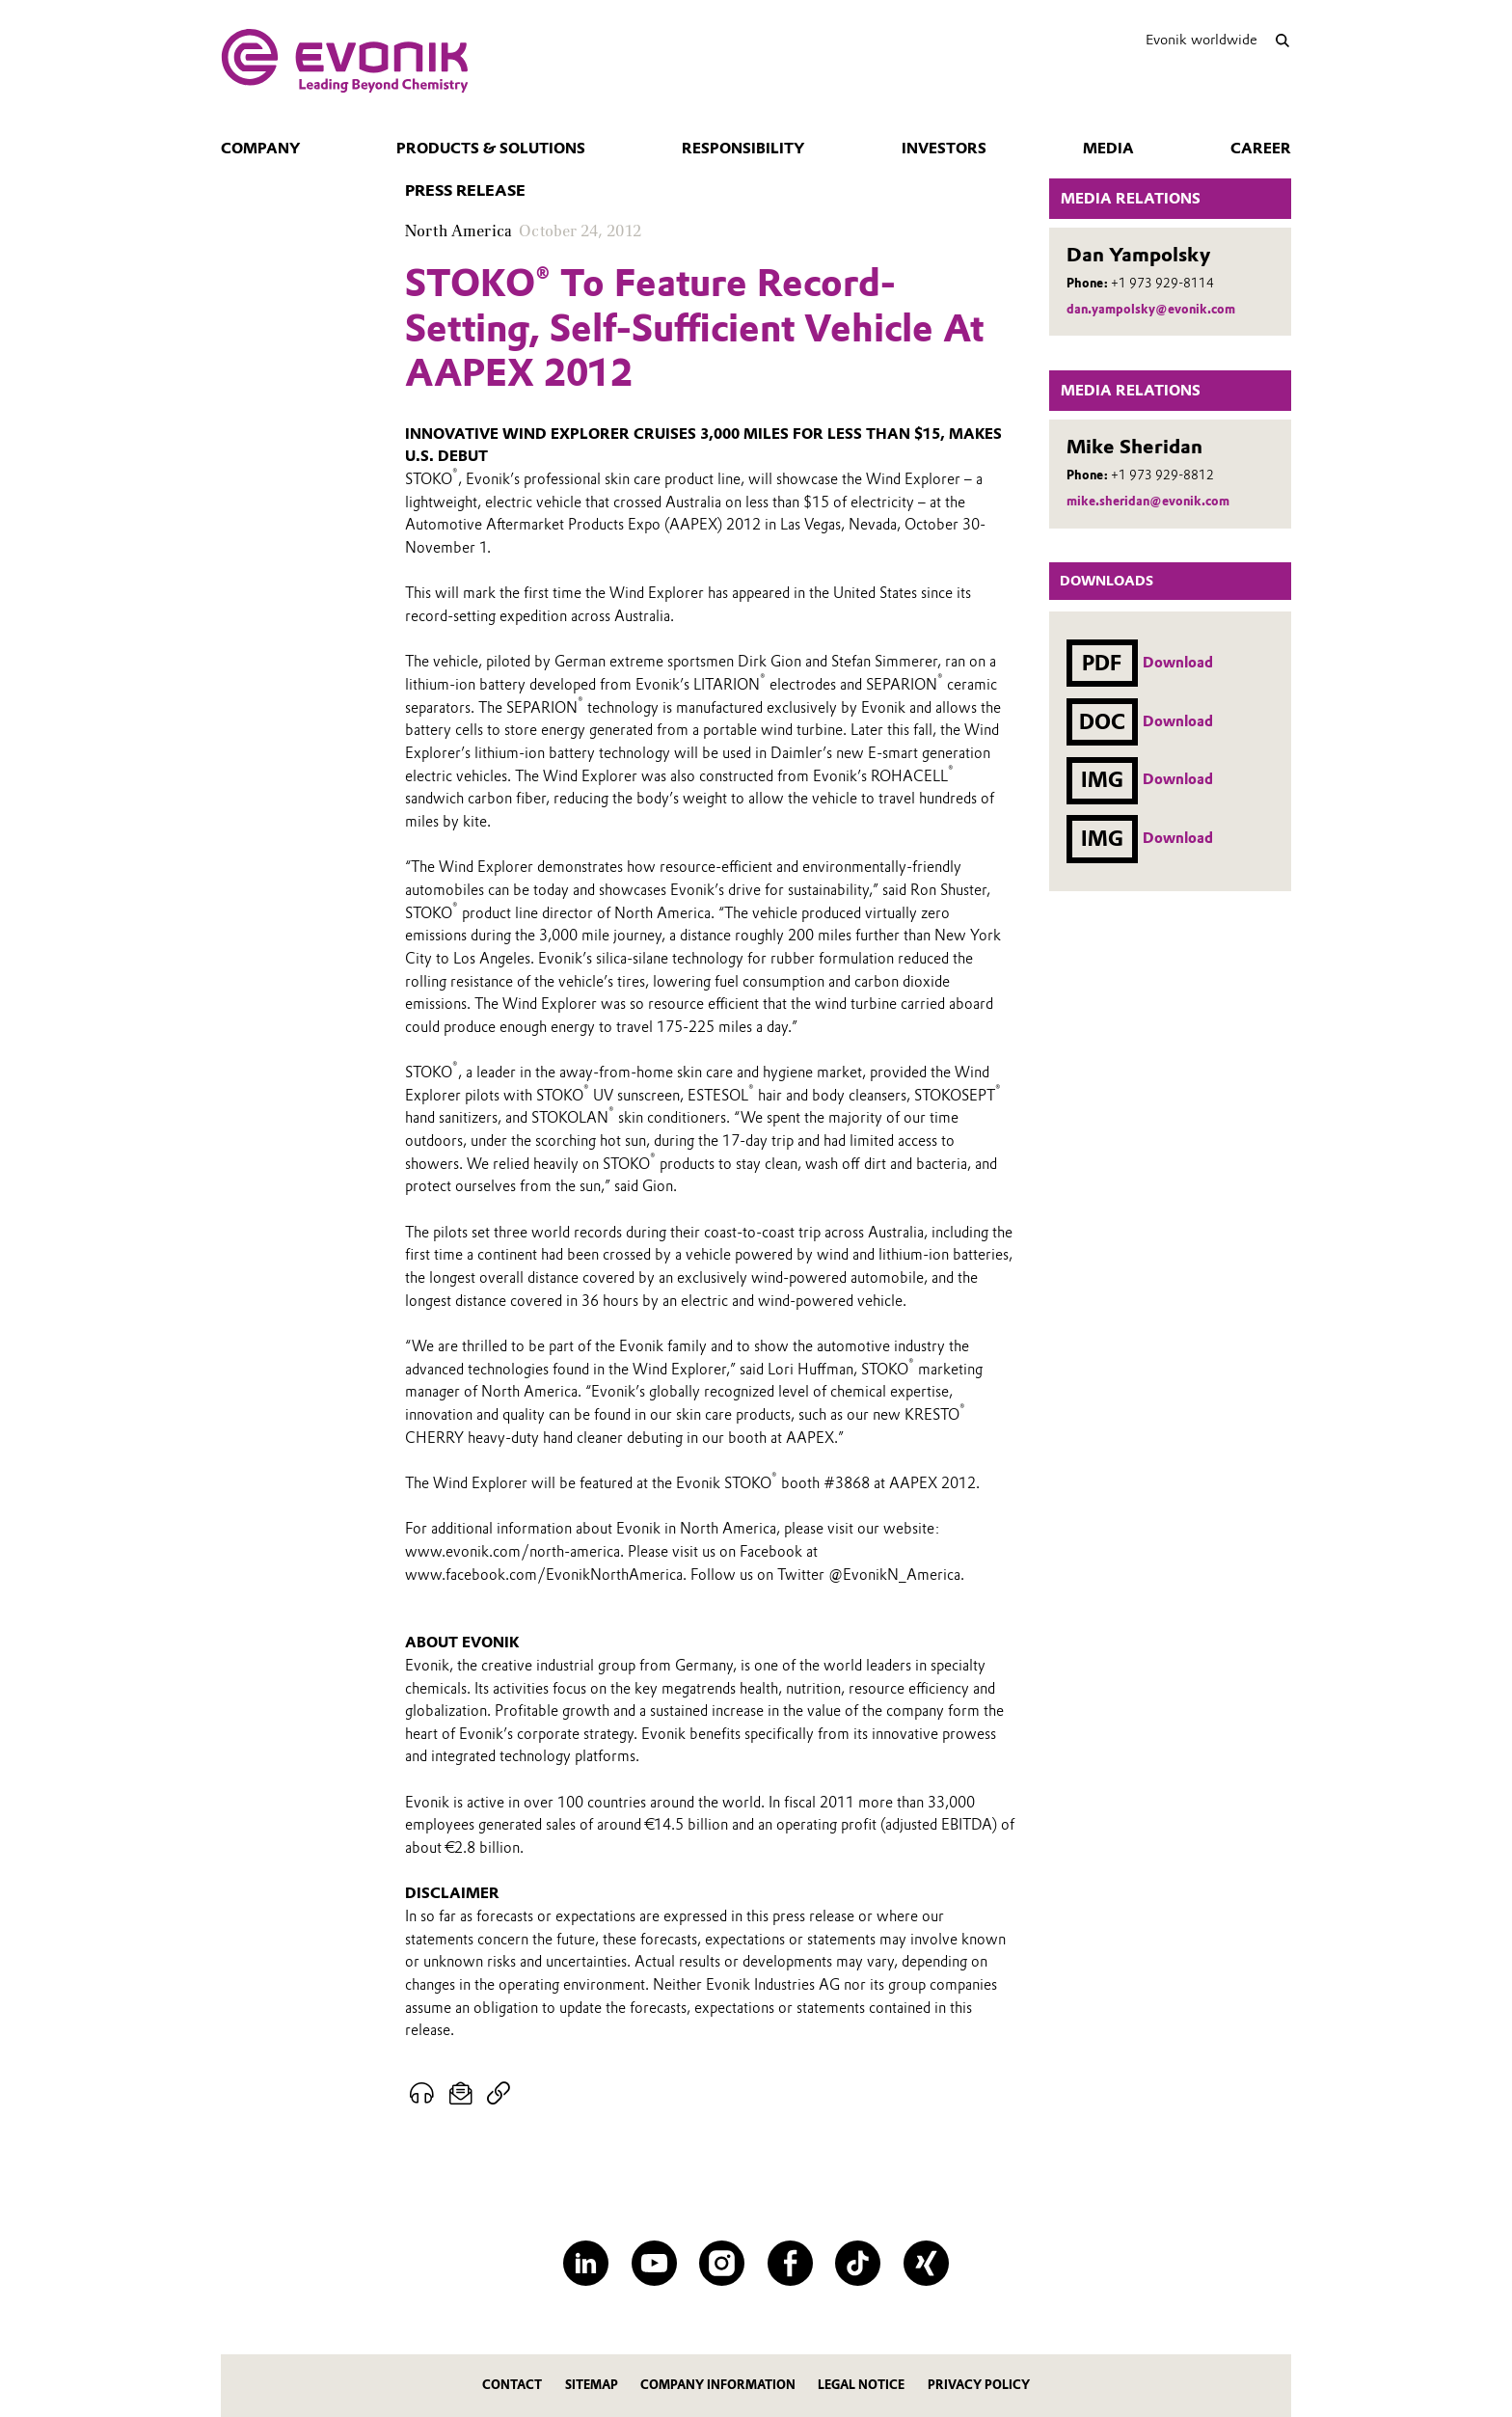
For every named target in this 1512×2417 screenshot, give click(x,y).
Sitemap (591, 2384)
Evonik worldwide (1201, 39)
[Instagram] (721, 2263)
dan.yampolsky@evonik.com (1150, 309)
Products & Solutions (490, 148)
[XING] (926, 2263)
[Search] (1282, 40)
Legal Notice (861, 2384)
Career (1260, 148)
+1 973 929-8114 (1162, 283)
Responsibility (743, 148)
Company (260, 148)
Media (1108, 148)
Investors (944, 148)
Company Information (718, 2384)
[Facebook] (790, 2263)
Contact (512, 2384)
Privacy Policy (979, 2384)
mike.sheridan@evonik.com (1147, 501)
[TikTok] (857, 2263)
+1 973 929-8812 (1162, 475)
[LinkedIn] (585, 2263)
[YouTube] (654, 2263)
